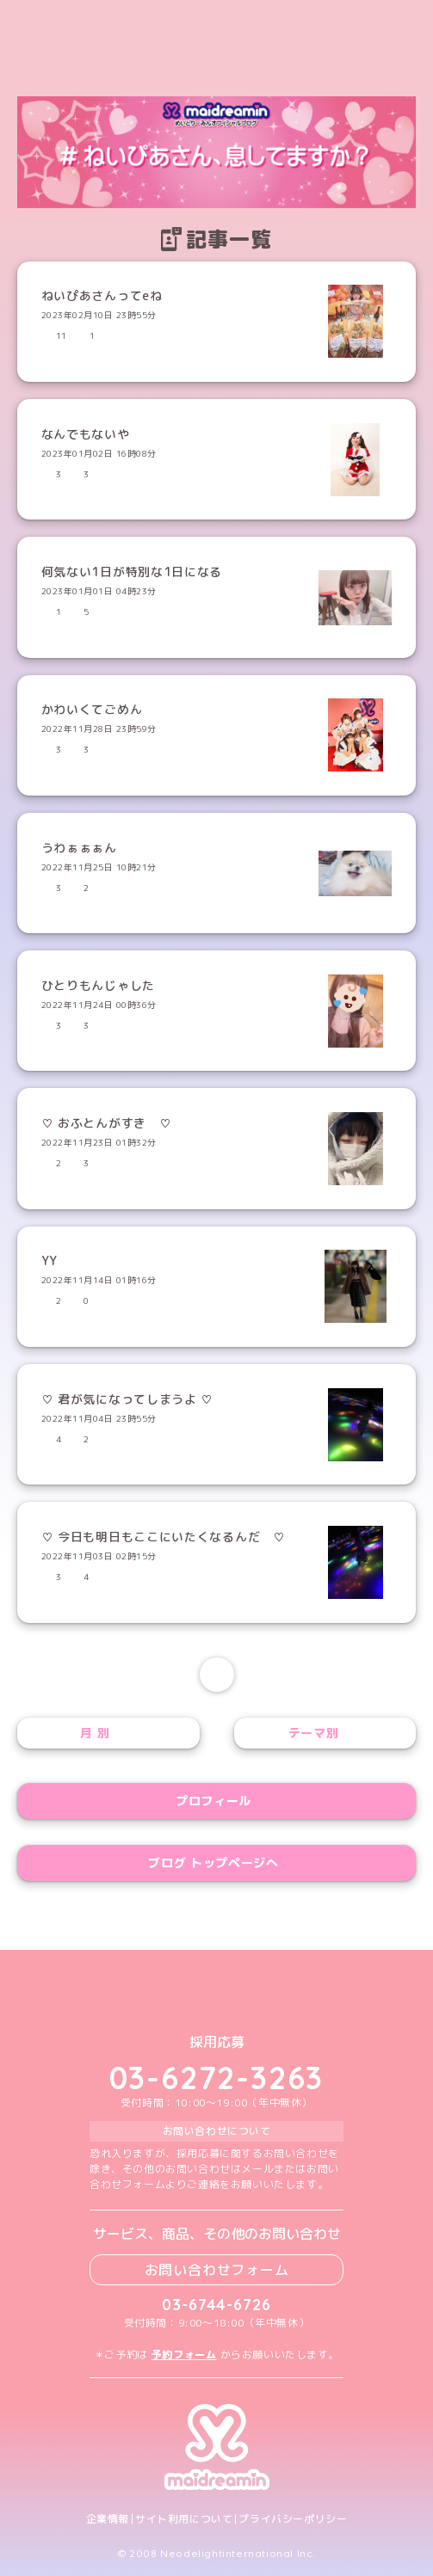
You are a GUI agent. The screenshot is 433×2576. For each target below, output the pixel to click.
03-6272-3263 (217, 2077)
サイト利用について (183, 2519)
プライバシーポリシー (292, 2519)
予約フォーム (184, 2354)
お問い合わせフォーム (217, 2269)
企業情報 (107, 2519)
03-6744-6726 (216, 2305)
